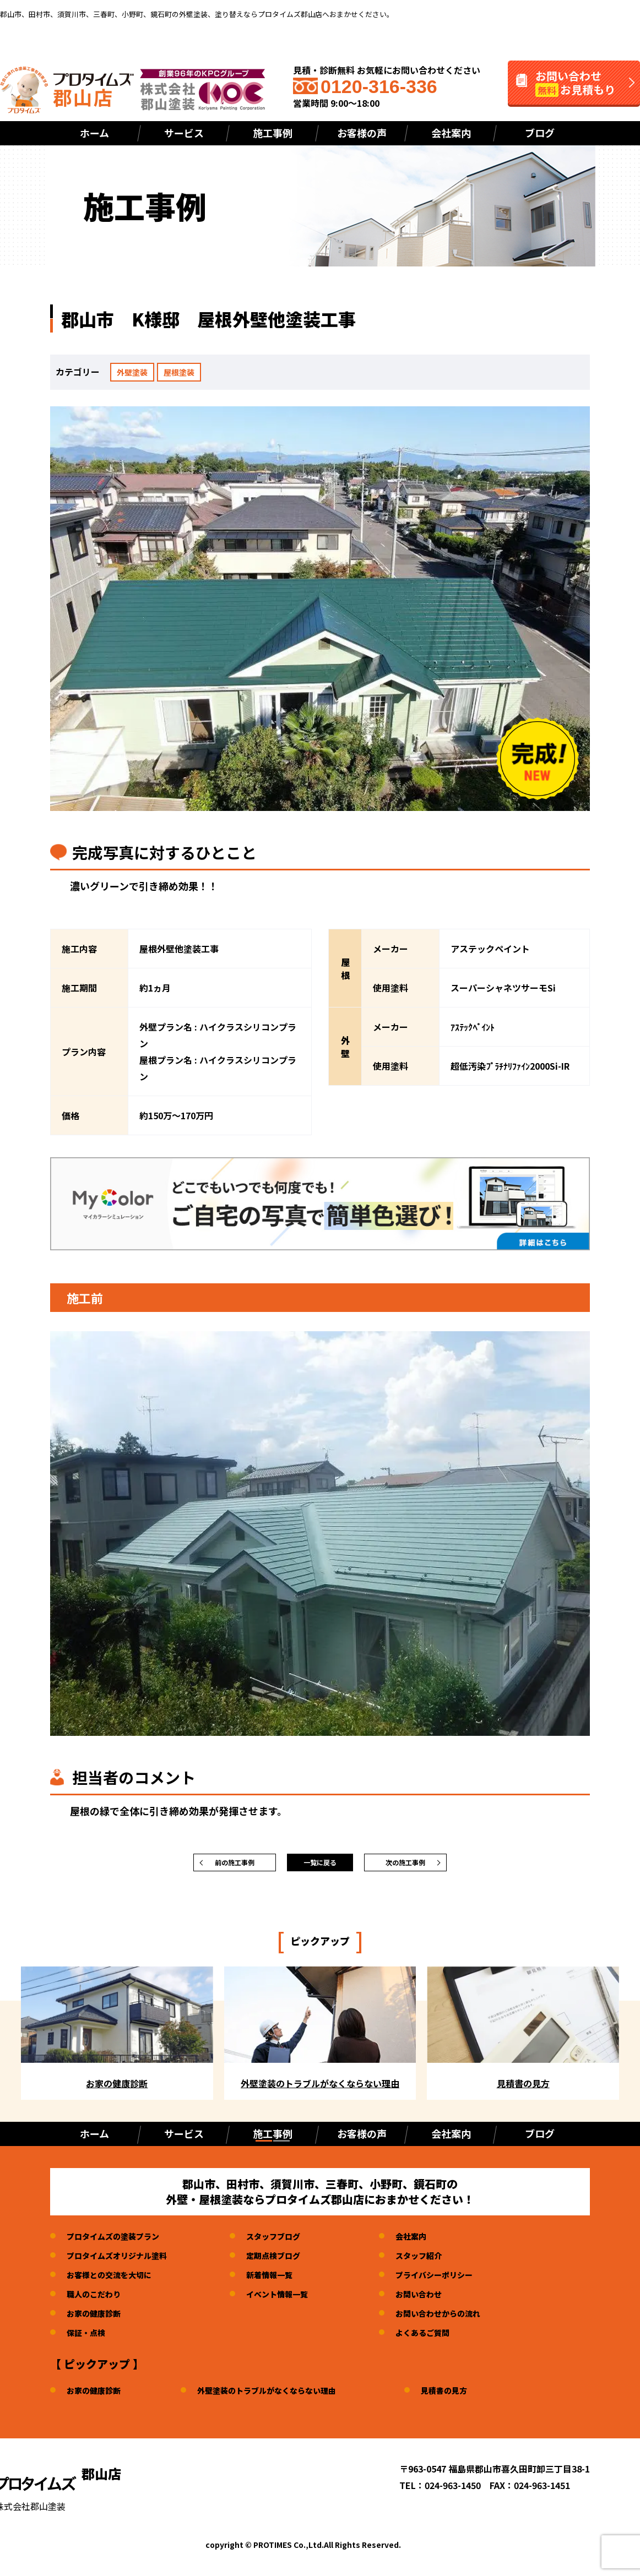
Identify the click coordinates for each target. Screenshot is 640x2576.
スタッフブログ (291, 2241)
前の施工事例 (234, 1865)
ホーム (94, 133)
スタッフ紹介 (445, 2260)
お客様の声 (362, 133)
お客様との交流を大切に (115, 2279)
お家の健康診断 (97, 2318)
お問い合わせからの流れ (467, 2318)
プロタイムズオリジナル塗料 (124, 2260)
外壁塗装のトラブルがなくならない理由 (284, 2395)
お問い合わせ (445, 2299)
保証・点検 (89, 2337)
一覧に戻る (320, 1865)
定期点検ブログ (291, 2260)
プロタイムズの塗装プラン (119, 2241)
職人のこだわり (97, 2299)
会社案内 (451, 133)
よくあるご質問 (449, 2337)
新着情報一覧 (287, 2279)
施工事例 (272, 133)
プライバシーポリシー (463, 2279)
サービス (184, 133)
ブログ (540, 133)
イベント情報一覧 (296, 2299)
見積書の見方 (474, 2395)
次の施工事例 (405, 1865)
